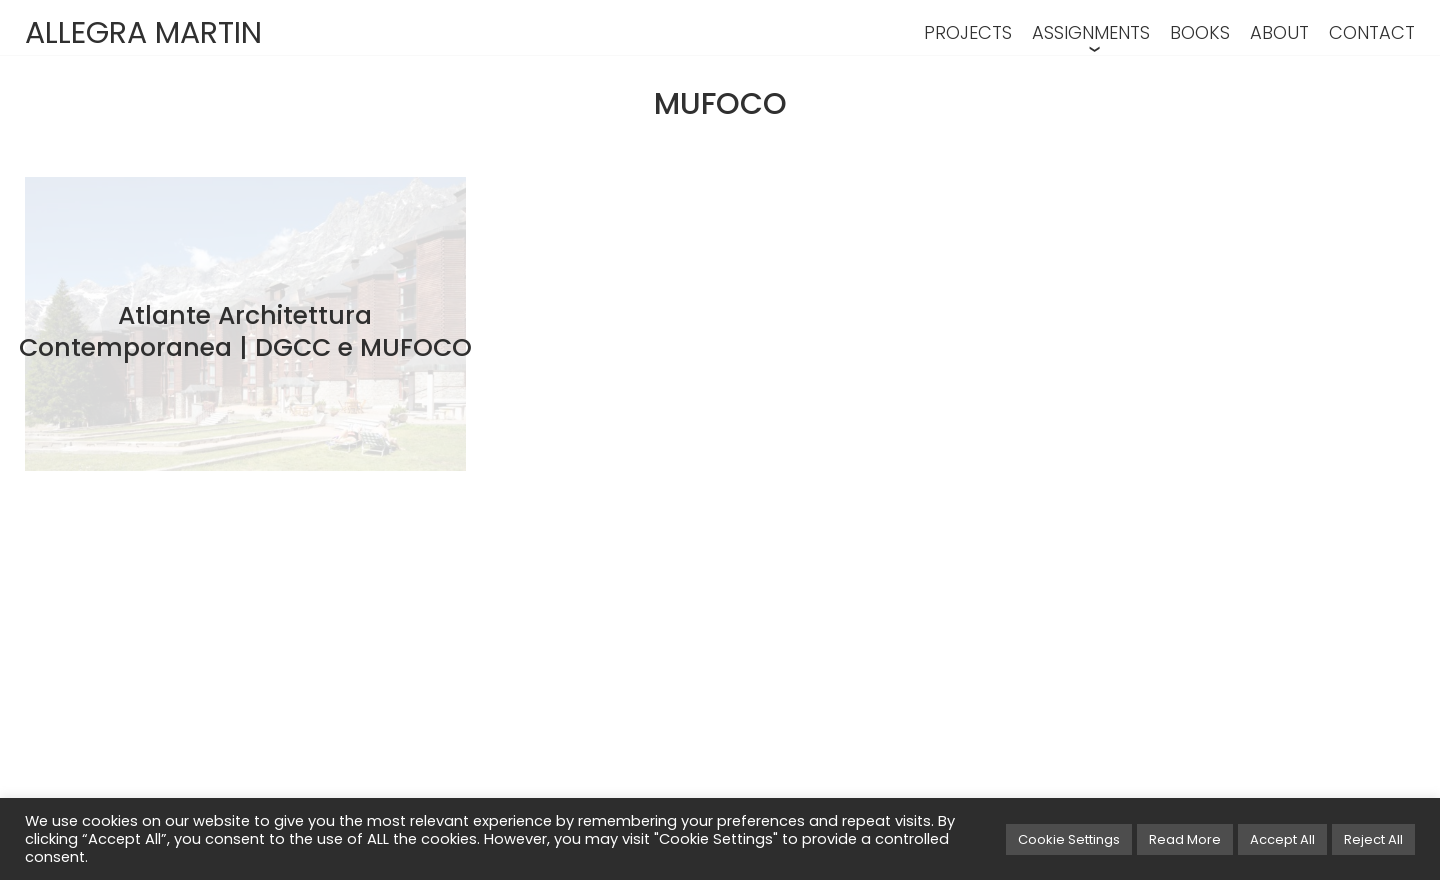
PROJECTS (968, 32)
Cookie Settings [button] (1069, 839)
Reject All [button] (1373, 839)
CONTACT (1372, 32)
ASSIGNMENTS (1091, 32)
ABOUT (1279, 32)
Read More (1185, 839)
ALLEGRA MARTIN (143, 33)
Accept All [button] (1282, 839)
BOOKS (1200, 32)
